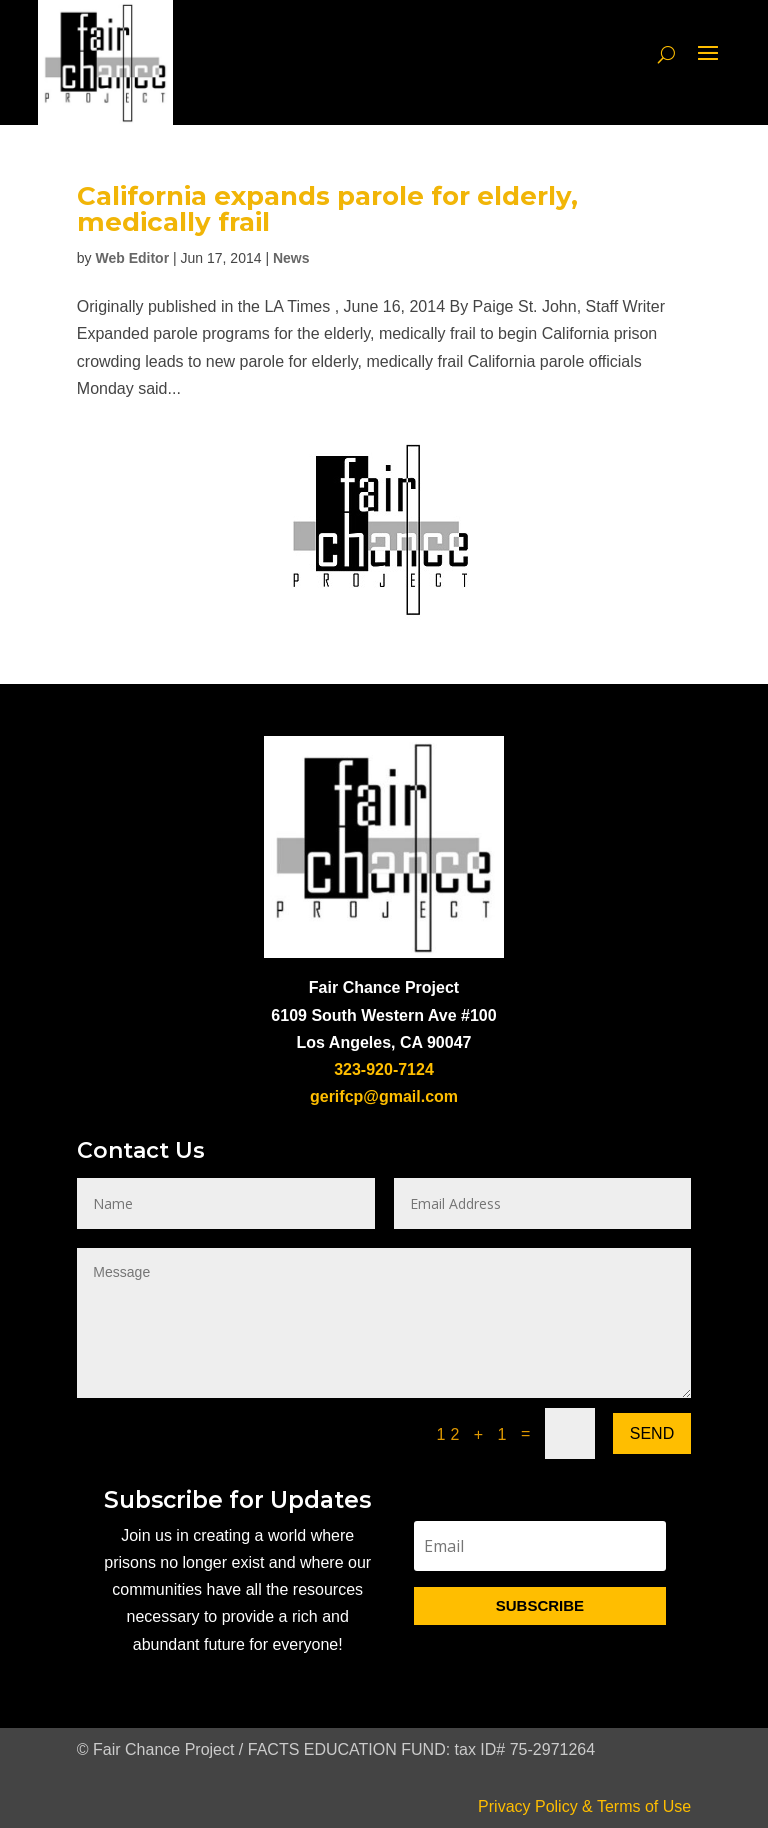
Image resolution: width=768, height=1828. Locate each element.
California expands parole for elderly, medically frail (327, 209)
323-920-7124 (384, 1069)
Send (652, 1433)
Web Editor (132, 258)
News (291, 258)
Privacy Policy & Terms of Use (584, 1806)
